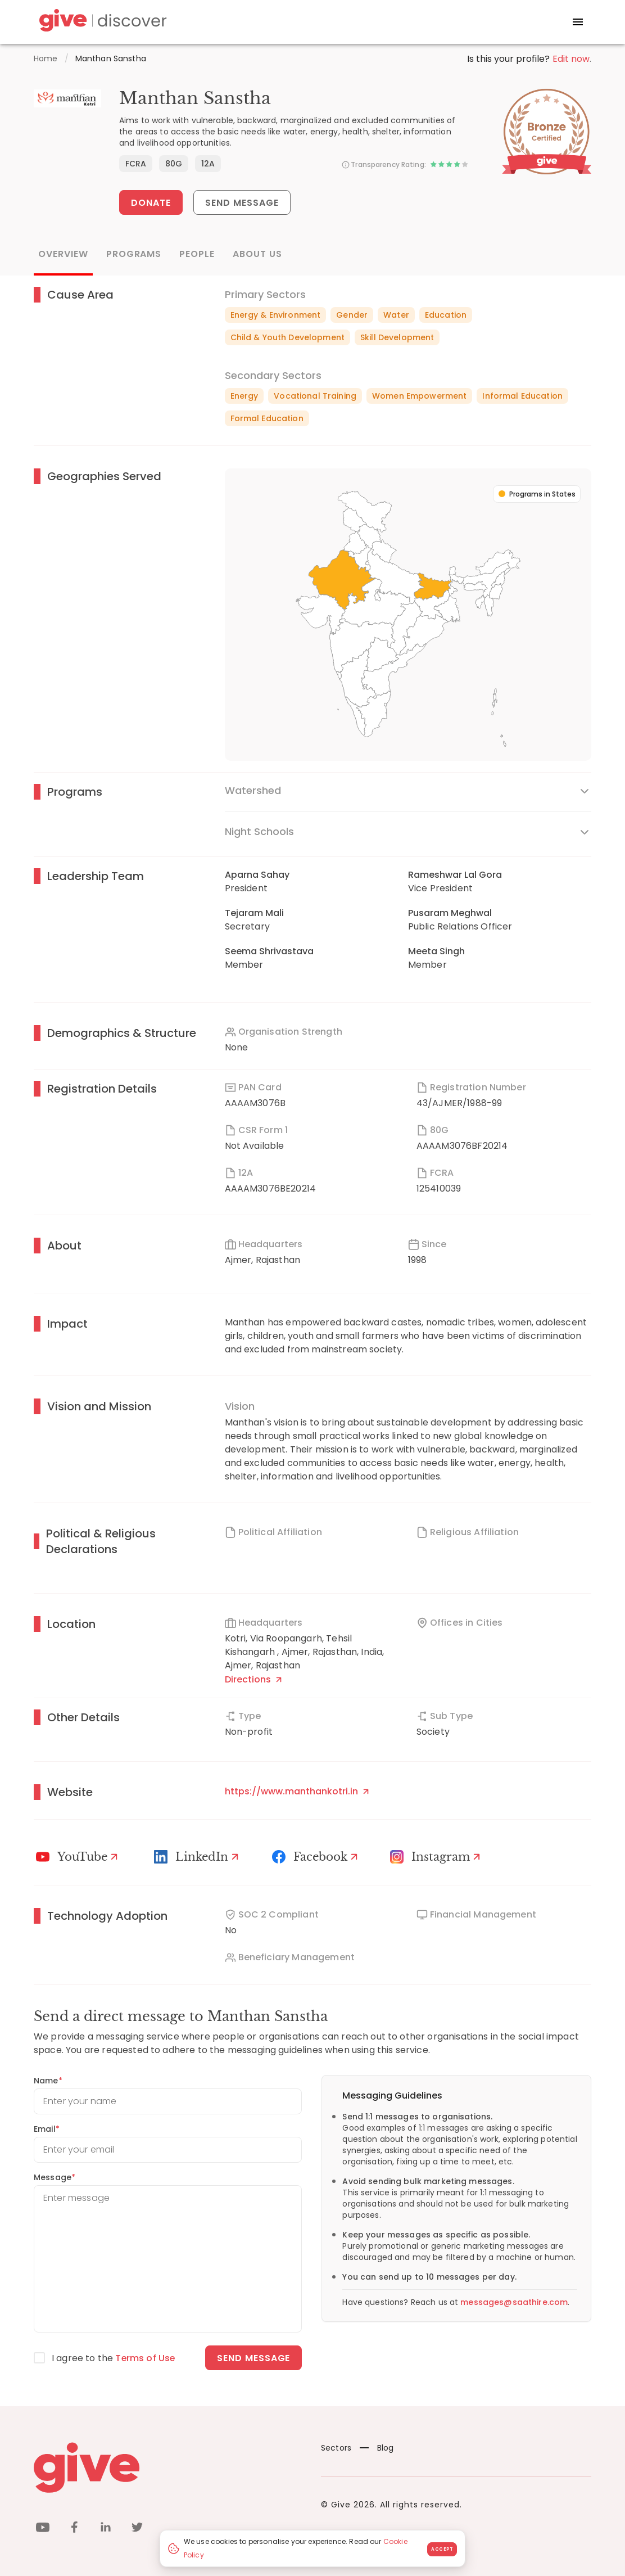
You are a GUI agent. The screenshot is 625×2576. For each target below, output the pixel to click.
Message (54, 2177)
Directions (253, 1679)
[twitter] (137, 2529)
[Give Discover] (101, 22)
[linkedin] (106, 2529)
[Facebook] (316, 1857)
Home (46, 58)
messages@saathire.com (514, 2302)
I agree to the (114, 2358)
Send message (254, 2358)
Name (48, 2080)
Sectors (336, 2447)
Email (47, 2129)
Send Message (242, 202)
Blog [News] (377, 2447)
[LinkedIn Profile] (198, 1857)
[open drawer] (577, 21)
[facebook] (74, 2529)
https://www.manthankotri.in (297, 1791)
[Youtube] (78, 1857)
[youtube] (43, 2529)
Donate (151, 202)
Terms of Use (145, 2358)
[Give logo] (169, 2467)
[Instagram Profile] (437, 1857)
